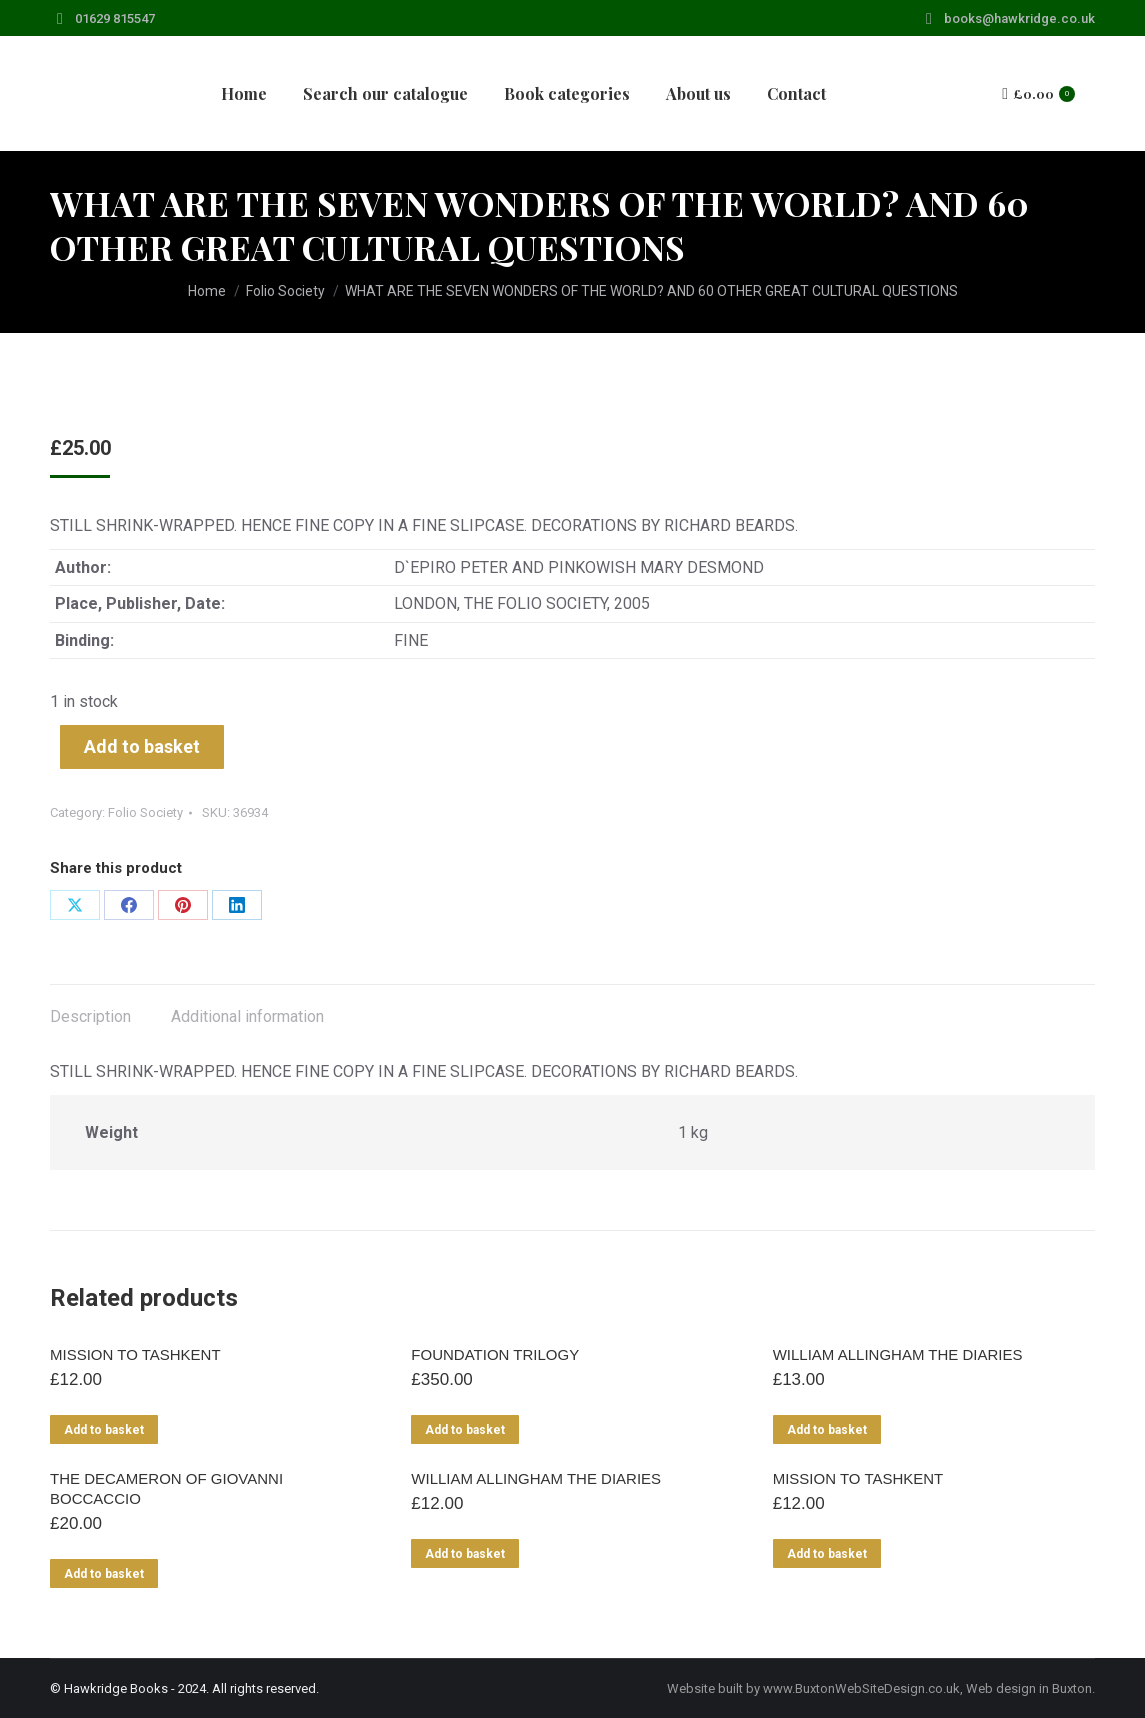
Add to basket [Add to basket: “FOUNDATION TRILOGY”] (465, 1430)
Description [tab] (90, 1016)
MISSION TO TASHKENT (135, 1354)
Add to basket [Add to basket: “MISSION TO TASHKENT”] (104, 1430)
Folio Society (145, 812)
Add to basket (142, 746)
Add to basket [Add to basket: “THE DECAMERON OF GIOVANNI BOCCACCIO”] (104, 1574)
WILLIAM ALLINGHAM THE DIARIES (898, 1354)
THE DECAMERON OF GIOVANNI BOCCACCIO (166, 1488)
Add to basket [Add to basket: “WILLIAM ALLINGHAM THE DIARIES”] (827, 1430)
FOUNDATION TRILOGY (495, 1354)
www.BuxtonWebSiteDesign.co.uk (861, 1688)
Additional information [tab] (247, 1016)
